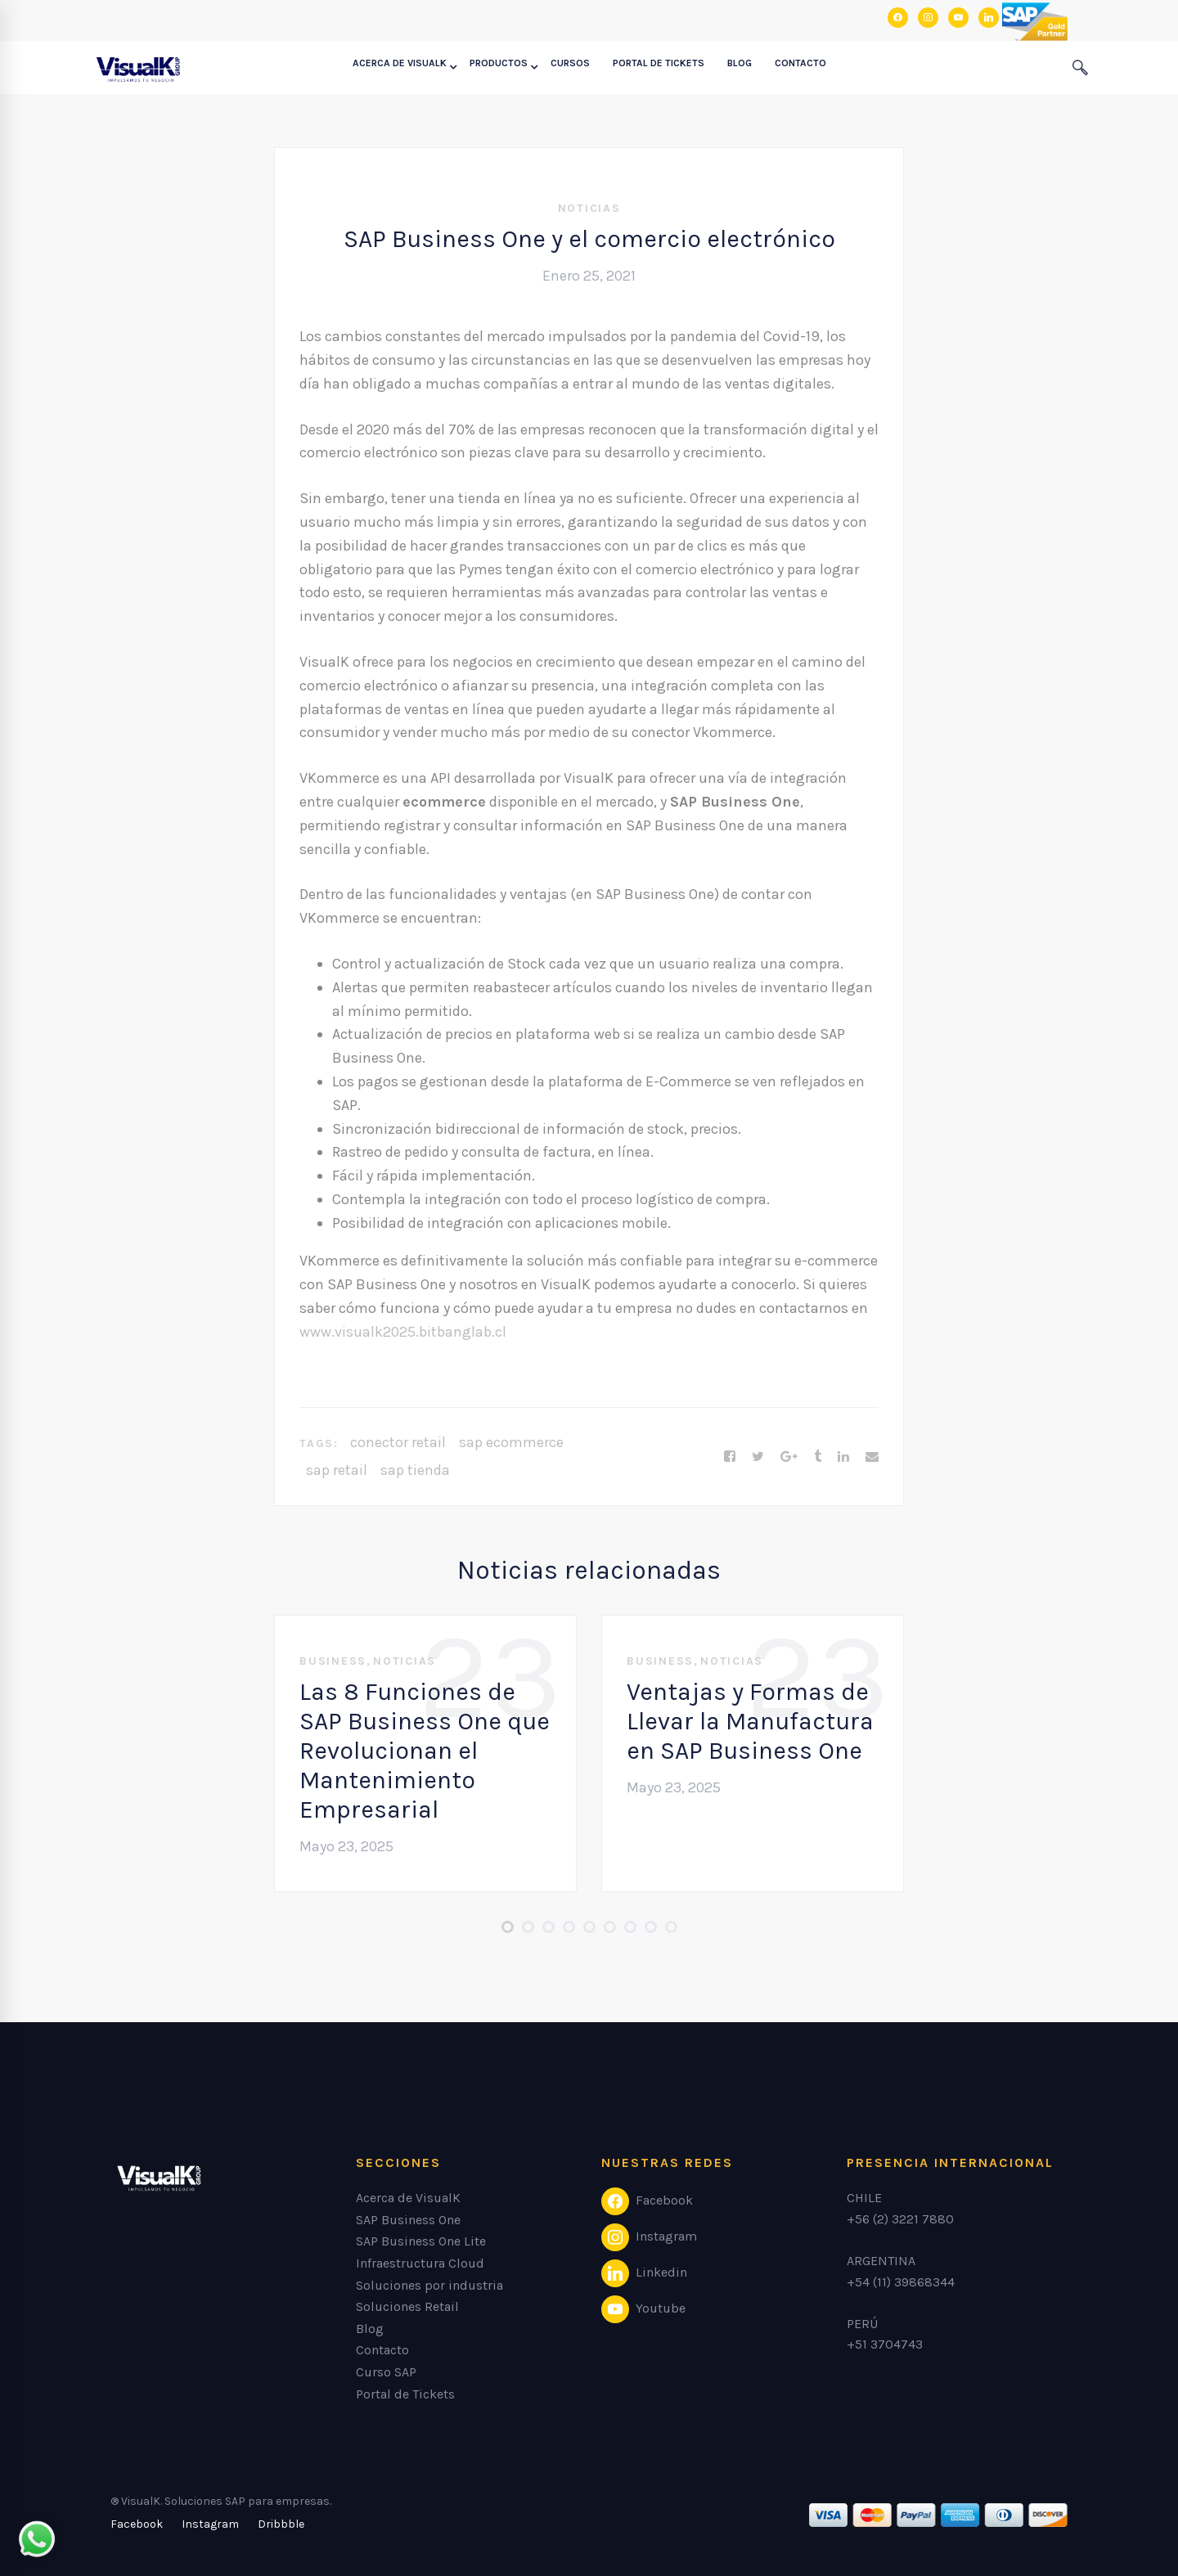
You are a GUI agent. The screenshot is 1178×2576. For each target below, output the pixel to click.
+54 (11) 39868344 (901, 2282)
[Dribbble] (281, 2524)
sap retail (336, 1470)
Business (332, 1661)
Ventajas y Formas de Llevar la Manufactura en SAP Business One (750, 1721)
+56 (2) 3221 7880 (900, 2219)
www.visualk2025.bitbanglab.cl (402, 1332)
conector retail (398, 1442)
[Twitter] (758, 1456)
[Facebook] (729, 1456)
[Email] (872, 1456)
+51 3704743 (885, 2344)
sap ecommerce (511, 1442)
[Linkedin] (843, 1456)
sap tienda (415, 1470)
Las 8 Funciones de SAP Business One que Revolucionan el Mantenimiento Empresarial (424, 1750)
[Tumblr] (817, 1456)
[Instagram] (210, 2524)
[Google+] (789, 1456)
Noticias (589, 208)
